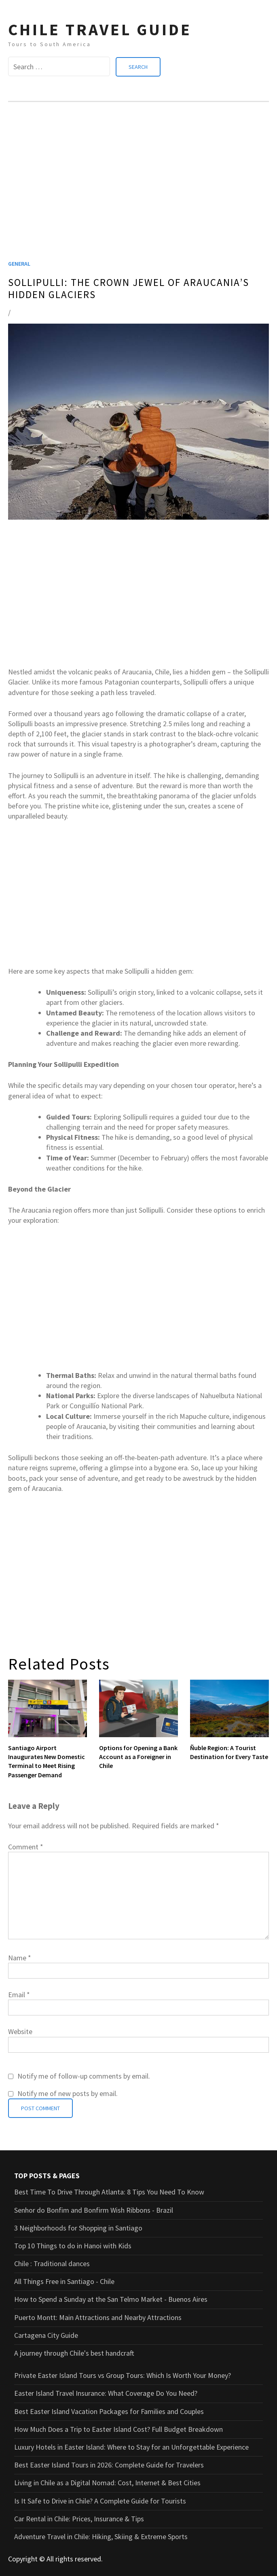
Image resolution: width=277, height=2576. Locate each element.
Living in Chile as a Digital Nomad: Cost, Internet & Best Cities (107, 2482)
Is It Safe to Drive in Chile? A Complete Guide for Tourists (100, 2500)
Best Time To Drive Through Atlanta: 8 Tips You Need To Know (109, 2191)
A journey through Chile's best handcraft (74, 2352)
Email (19, 1994)
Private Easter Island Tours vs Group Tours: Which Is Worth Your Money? (122, 2375)
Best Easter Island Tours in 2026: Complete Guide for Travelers (109, 2464)
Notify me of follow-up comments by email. (83, 2075)
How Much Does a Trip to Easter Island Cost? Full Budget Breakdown (118, 2428)
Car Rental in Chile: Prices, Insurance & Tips (79, 2518)
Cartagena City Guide (46, 2334)
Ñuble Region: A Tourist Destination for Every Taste (229, 1751)
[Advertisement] (138, 190)
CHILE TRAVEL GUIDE (100, 29)
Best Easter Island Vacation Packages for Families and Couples (109, 2411)
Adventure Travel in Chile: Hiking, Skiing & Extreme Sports (101, 2536)
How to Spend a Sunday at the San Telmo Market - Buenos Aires (110, 2299)
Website (20, 2031)
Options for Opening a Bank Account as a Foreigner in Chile (138, 1756)
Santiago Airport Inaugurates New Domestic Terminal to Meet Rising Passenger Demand (46, 1760)
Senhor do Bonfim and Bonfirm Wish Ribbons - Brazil (93, 2209)
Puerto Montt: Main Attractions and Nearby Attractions (98, 2317)
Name (19, 1957)
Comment (25, 1846)
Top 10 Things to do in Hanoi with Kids (72, 2245)
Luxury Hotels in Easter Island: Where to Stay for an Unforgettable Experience (131, 2446)
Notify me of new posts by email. (67, 2093)
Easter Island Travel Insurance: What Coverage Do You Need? (105, 2393)
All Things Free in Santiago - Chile (64, 2281)
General (19, 263)
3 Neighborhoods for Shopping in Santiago (78, 2227)
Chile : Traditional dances (52, 2263)
